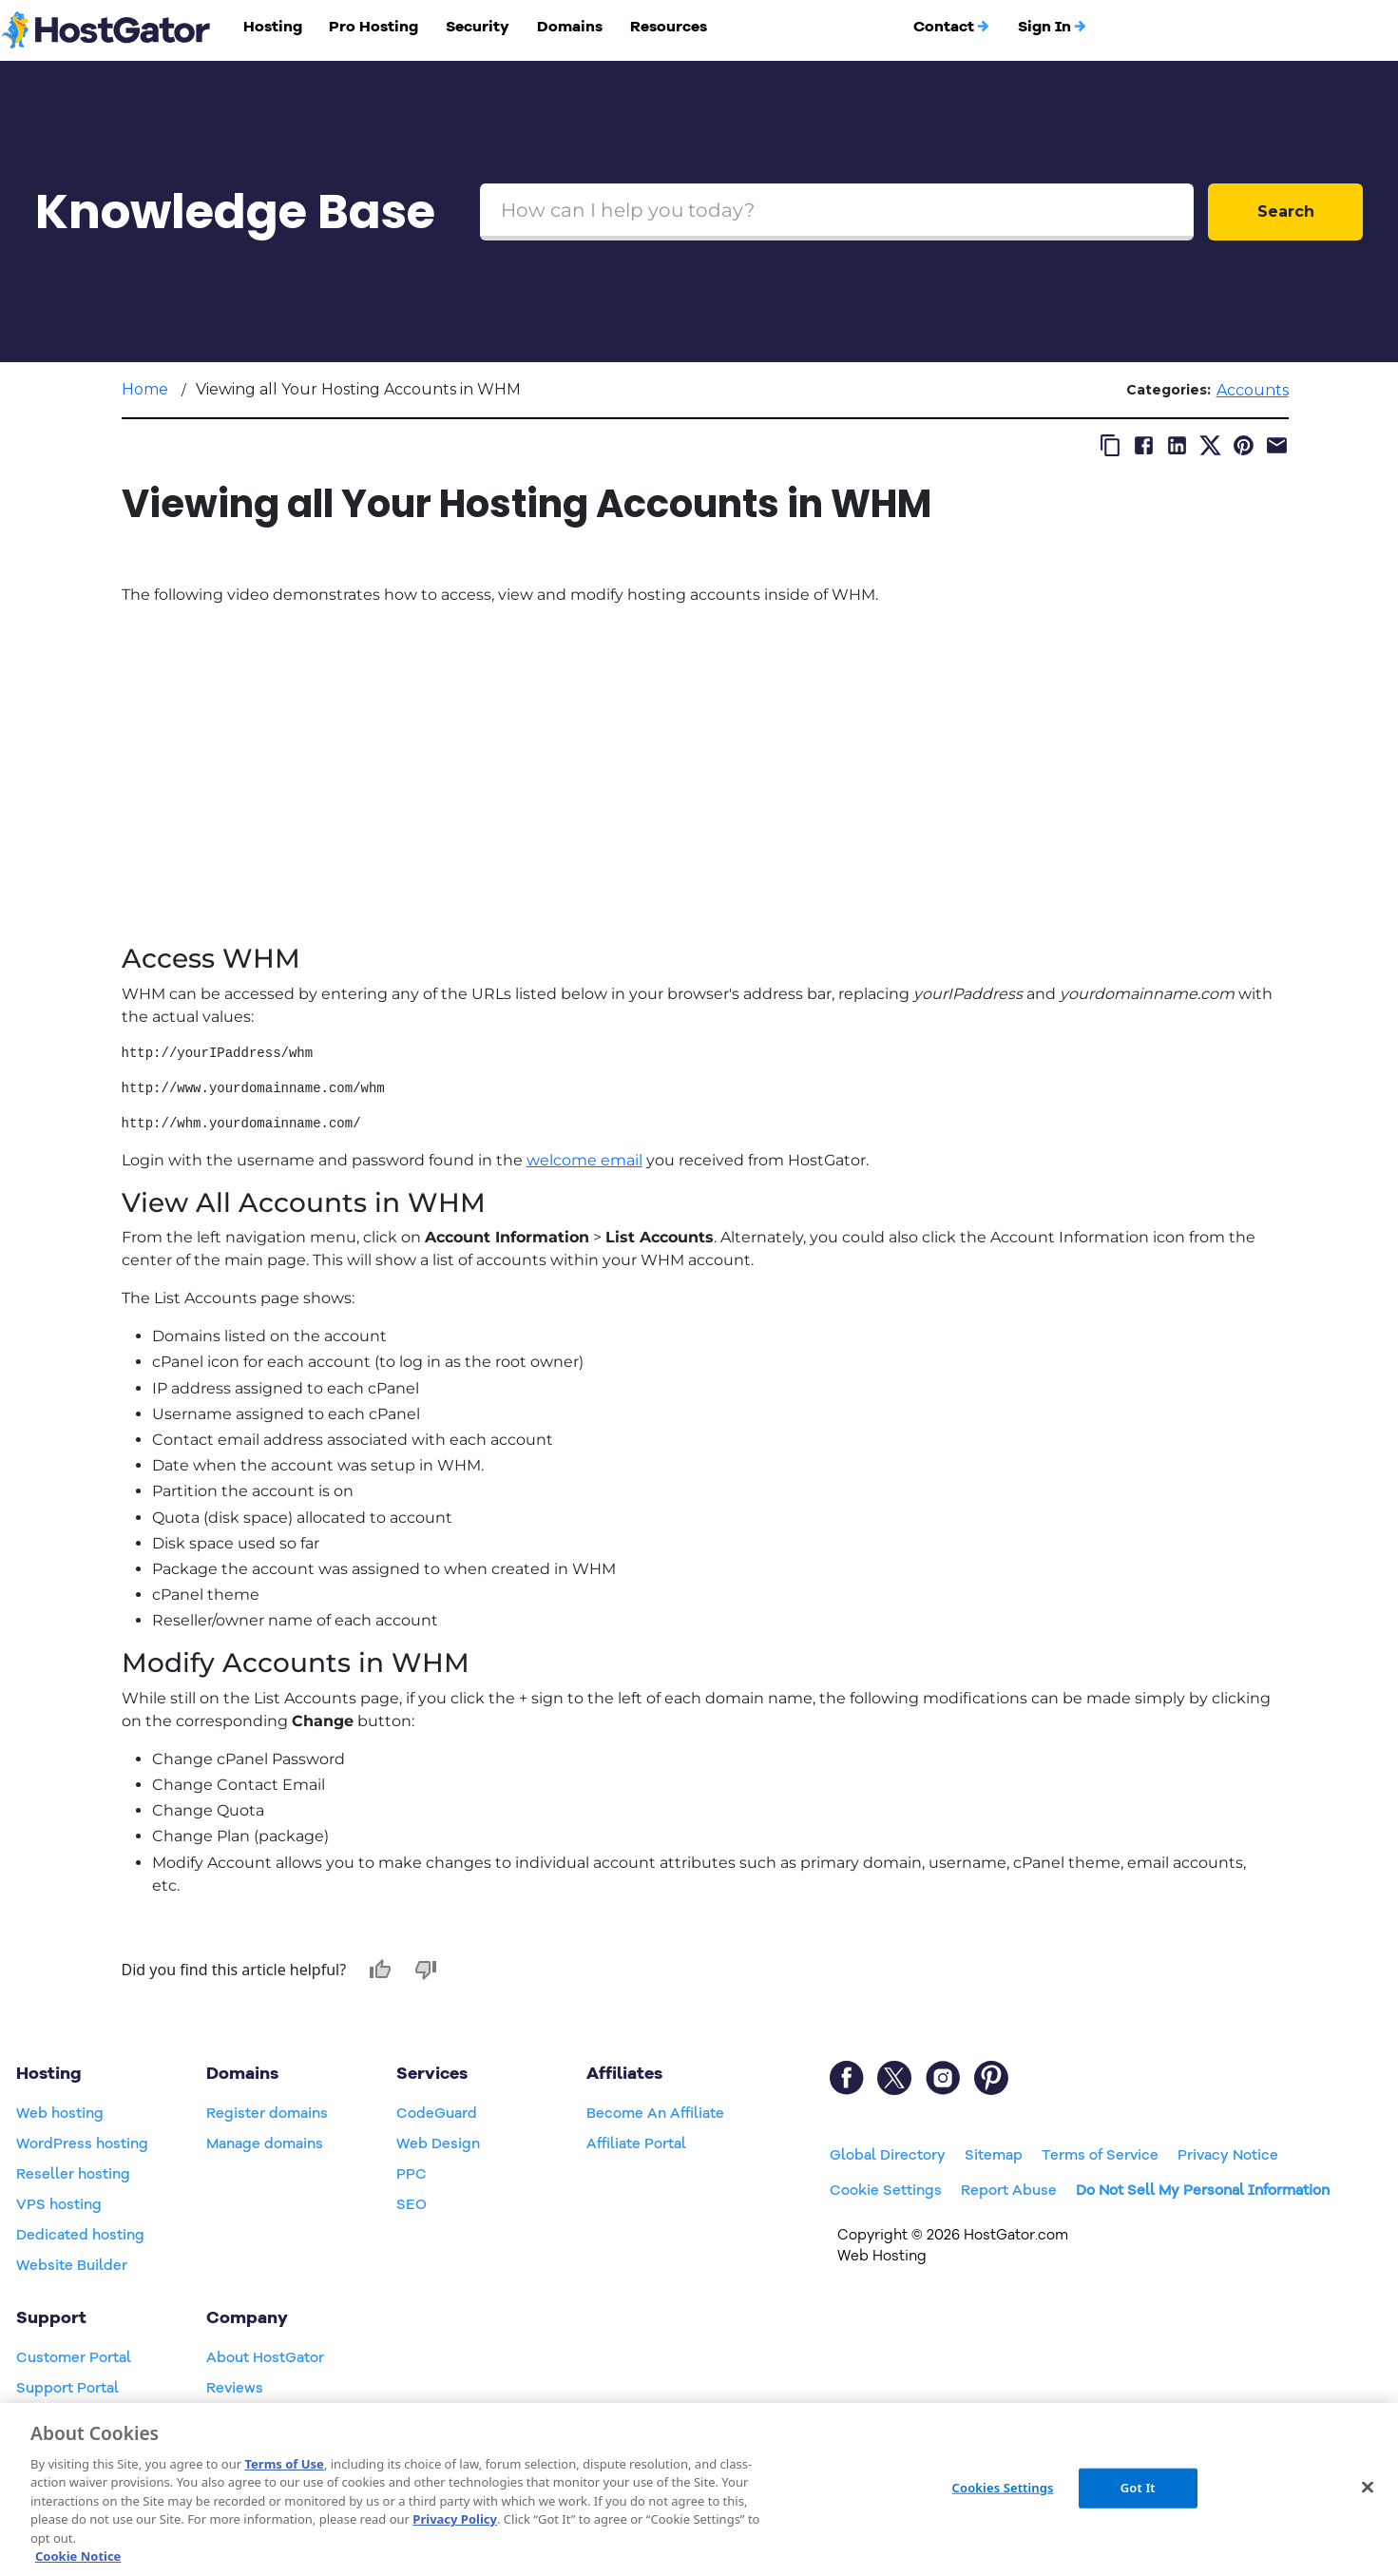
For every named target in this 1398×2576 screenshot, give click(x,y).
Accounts (1252, 390)
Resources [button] (668, 26)
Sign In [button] (1052, 26)
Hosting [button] (272, 26)
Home (145, 389)
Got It (1138, 2487)
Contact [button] (951, 26)
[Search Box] (837, 211)
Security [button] (477, 26)
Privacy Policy (454, 2519)
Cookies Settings (1003, 2487)
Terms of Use (283, 2463)
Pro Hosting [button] (373, 26)
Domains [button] (570, 26)
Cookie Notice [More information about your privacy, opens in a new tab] (78, 2556)
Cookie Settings (886, 2190)
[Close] (1367, 2487)
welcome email (584, 1160)
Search (1285, 211)
